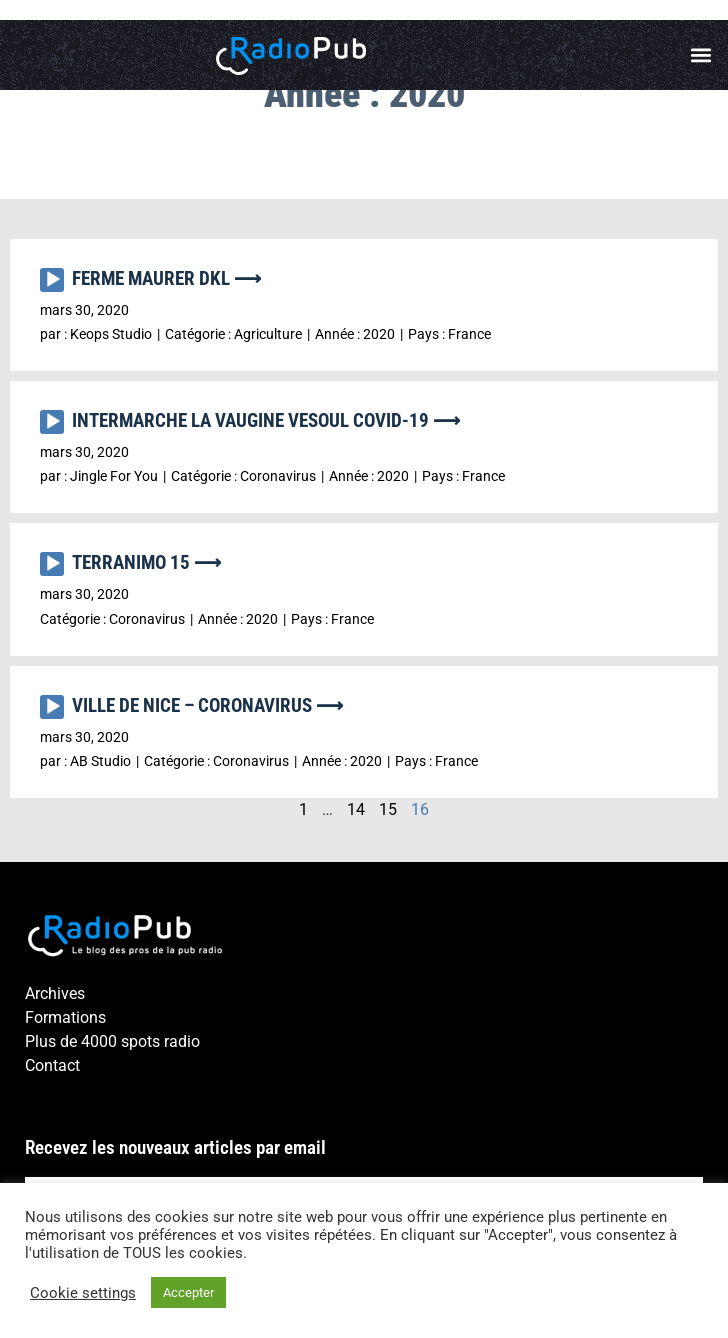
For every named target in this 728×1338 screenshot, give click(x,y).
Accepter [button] (188, 1292)
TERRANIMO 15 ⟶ (146, 562)
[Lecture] (52, 280)
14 (356, 809)
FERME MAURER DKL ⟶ (166, 278)
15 (388, 809)
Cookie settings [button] (83, 1293)
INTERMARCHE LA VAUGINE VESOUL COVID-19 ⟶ (266, 420)
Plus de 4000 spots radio (112, 1041)
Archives (55, 993)
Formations (65, 1017)
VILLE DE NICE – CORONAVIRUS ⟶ (207, 705)
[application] (56, 285)
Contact (52, 1065)
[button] (701, 55)
